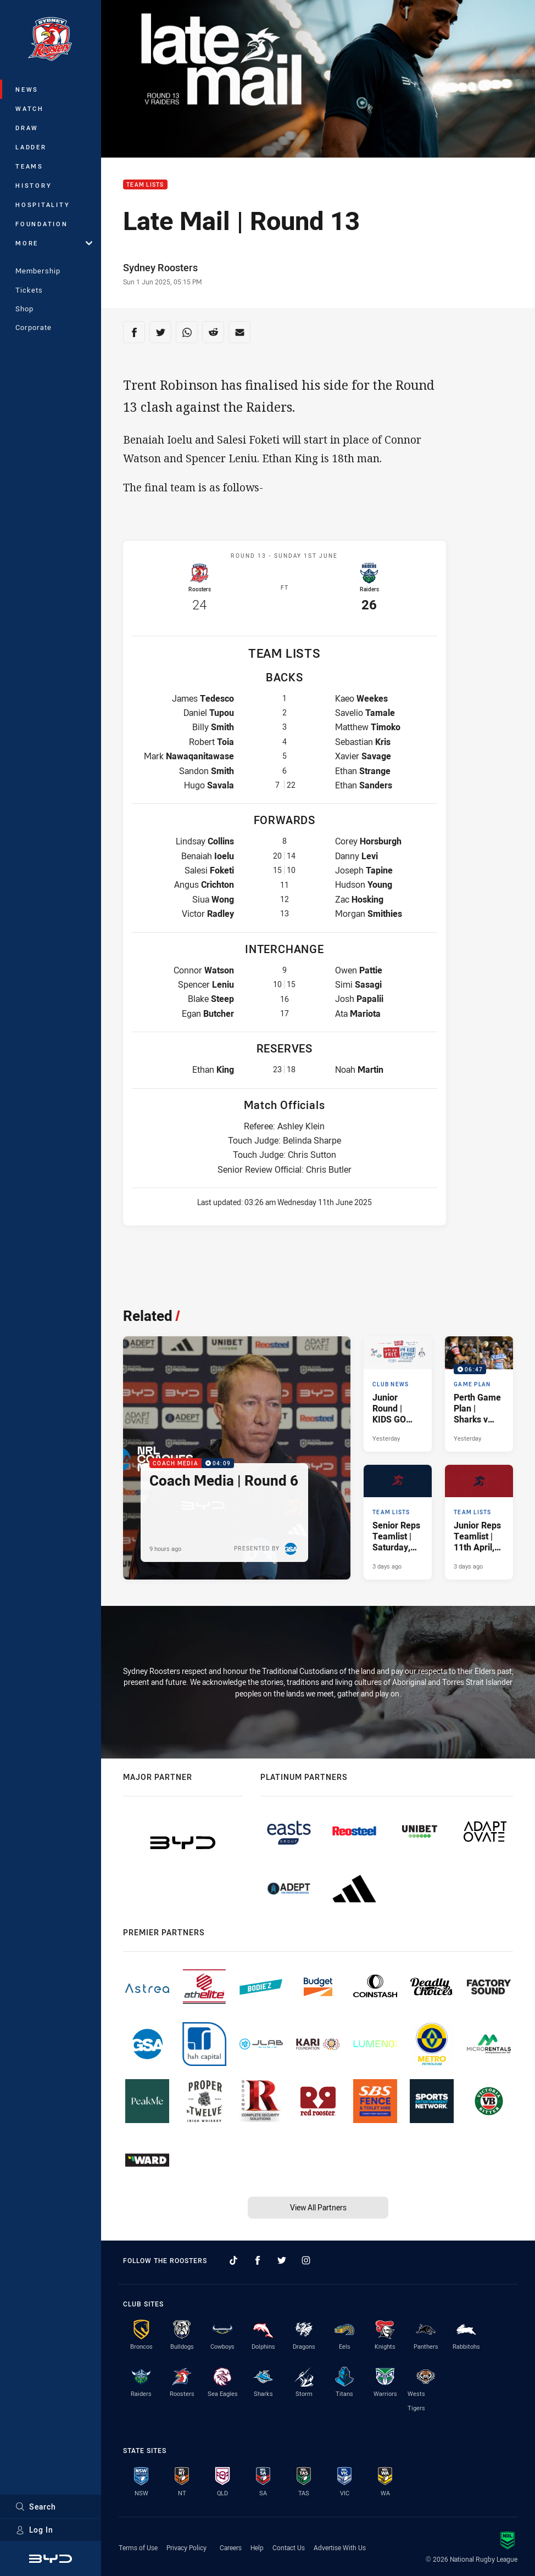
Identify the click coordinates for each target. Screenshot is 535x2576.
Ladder (31, 147)
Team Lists (145, 184)
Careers (231, 2547)
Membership (37, 271)
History (33, 185)
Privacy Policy (186, 2547)
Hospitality (42, 204)
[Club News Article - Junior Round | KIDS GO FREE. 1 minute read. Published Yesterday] (398, 1394)
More (53, 243)
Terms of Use (138, 2547)
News (26, 89)
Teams (29, 166)
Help (257, 2547)
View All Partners (318, 2207)
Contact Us (288, 2547)
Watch (29, 108)
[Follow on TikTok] (233, 2260)
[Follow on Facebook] (257, 2260)
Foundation (41, 224)
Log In (34, 2529)
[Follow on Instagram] (306, 2260)
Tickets (29, 290)
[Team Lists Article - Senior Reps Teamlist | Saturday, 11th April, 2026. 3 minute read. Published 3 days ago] (398, 1522)
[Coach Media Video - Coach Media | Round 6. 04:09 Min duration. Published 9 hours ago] (236, 1458)
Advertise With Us (340, 2547)
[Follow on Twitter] (281, 2260)
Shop (24, 308)
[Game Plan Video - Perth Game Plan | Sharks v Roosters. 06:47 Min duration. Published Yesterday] (479, 1394)
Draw (26, 128)
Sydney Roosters (160, 267)
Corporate (33, 327)
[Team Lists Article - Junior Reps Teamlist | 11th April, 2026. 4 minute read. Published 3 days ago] (479, 1522)
